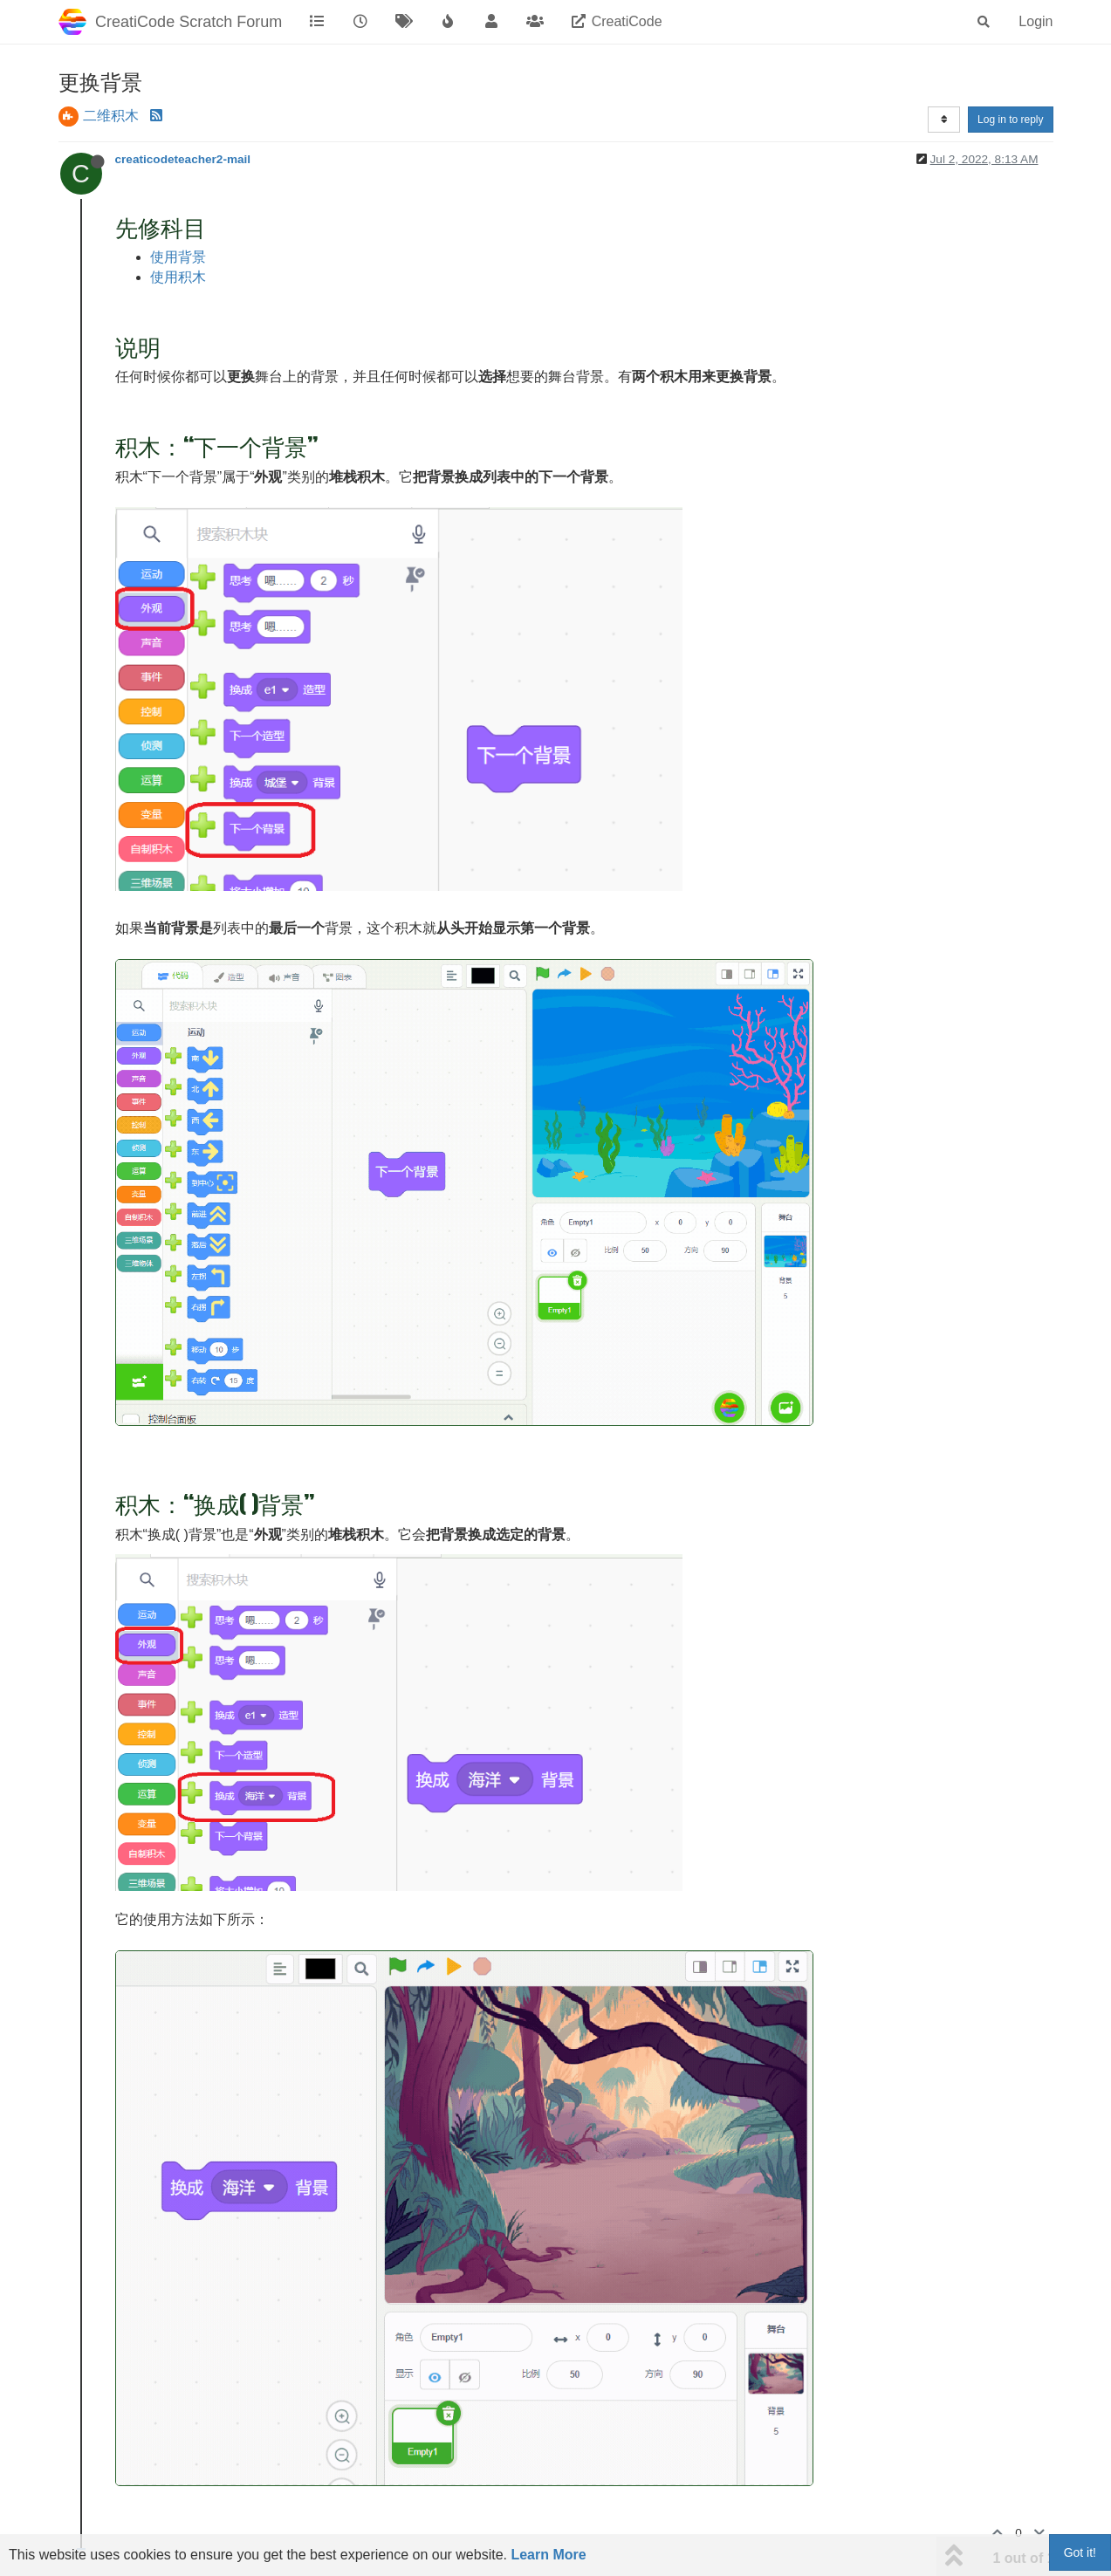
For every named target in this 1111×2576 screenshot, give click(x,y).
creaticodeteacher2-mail (183, 159)
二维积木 (111, 115)
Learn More (548, 2554)
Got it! (1080, 2552)
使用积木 (178, 277)
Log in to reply (1010, 119)
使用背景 (178, 257)
